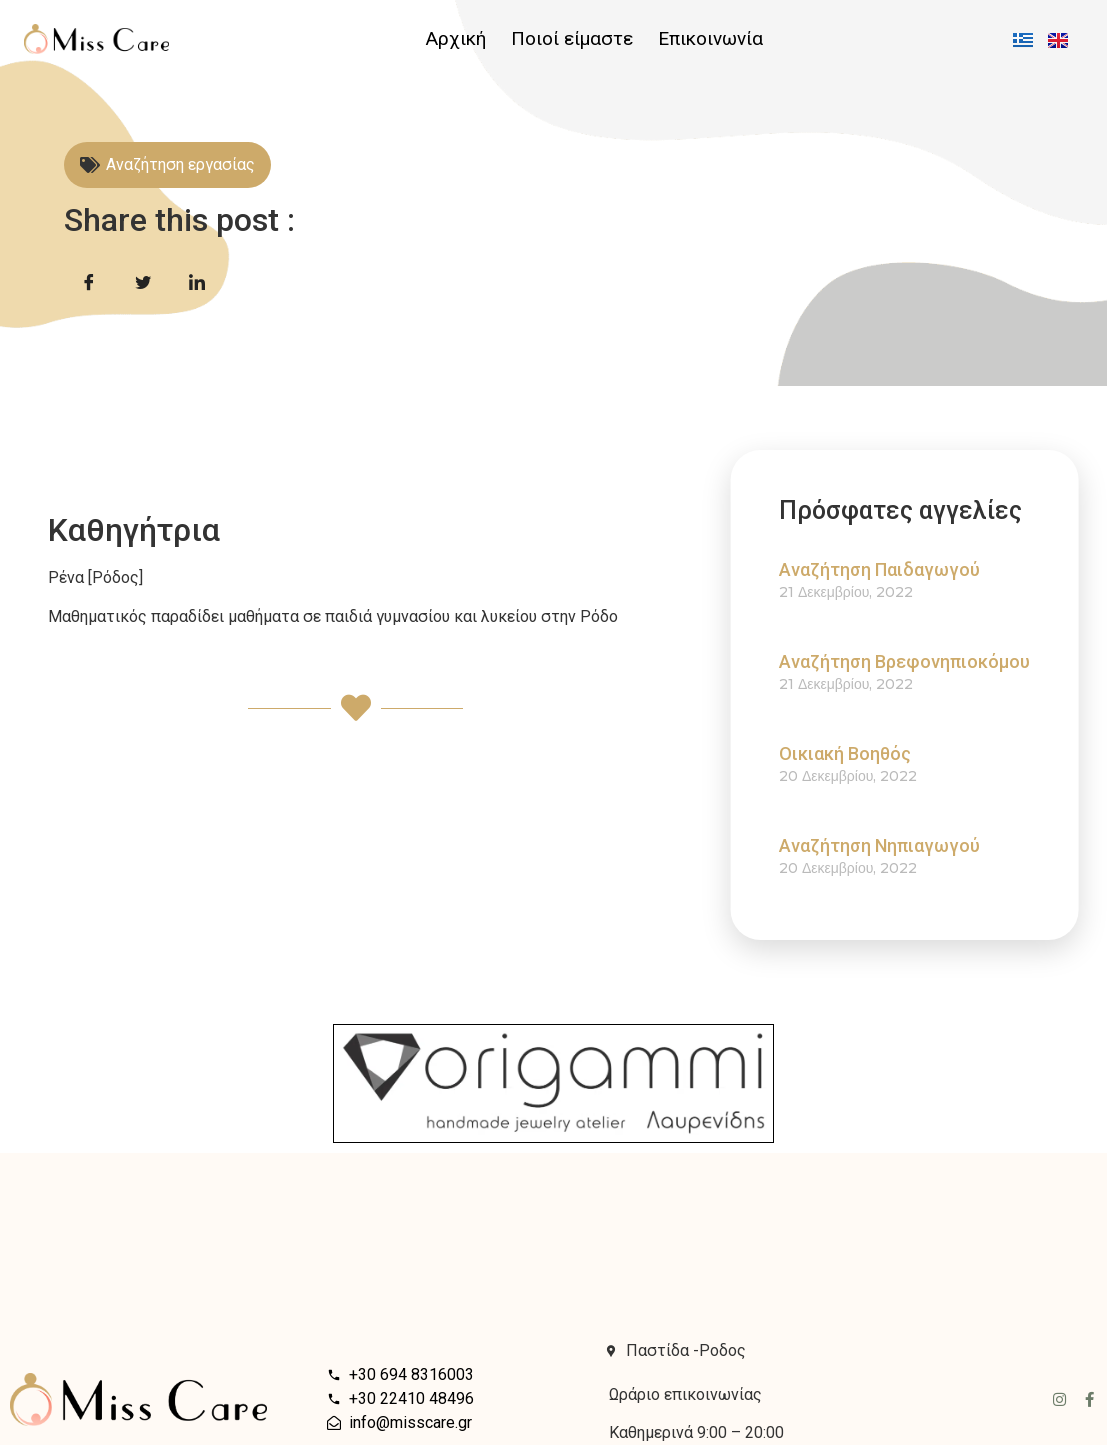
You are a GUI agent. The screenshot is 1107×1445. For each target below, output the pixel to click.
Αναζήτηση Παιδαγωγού (909, 569)
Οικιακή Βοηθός (875, 753)
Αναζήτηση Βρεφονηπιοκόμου (934, 661)
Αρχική (456, 39)
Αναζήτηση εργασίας (180, 164)
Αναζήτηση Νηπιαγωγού (909, 845)
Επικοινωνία (710, 39)
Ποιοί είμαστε (572, 39)
